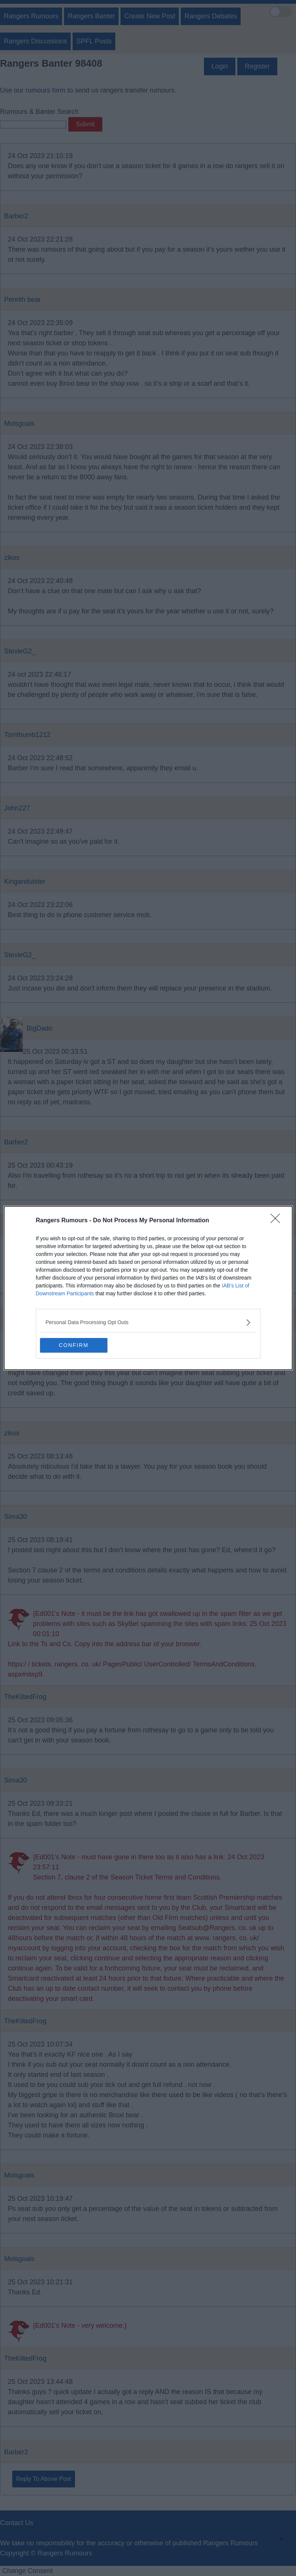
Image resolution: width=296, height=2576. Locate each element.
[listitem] (148, 1322)
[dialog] (148, 1288)
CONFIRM (75, 1345)
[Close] (278, 1221)
